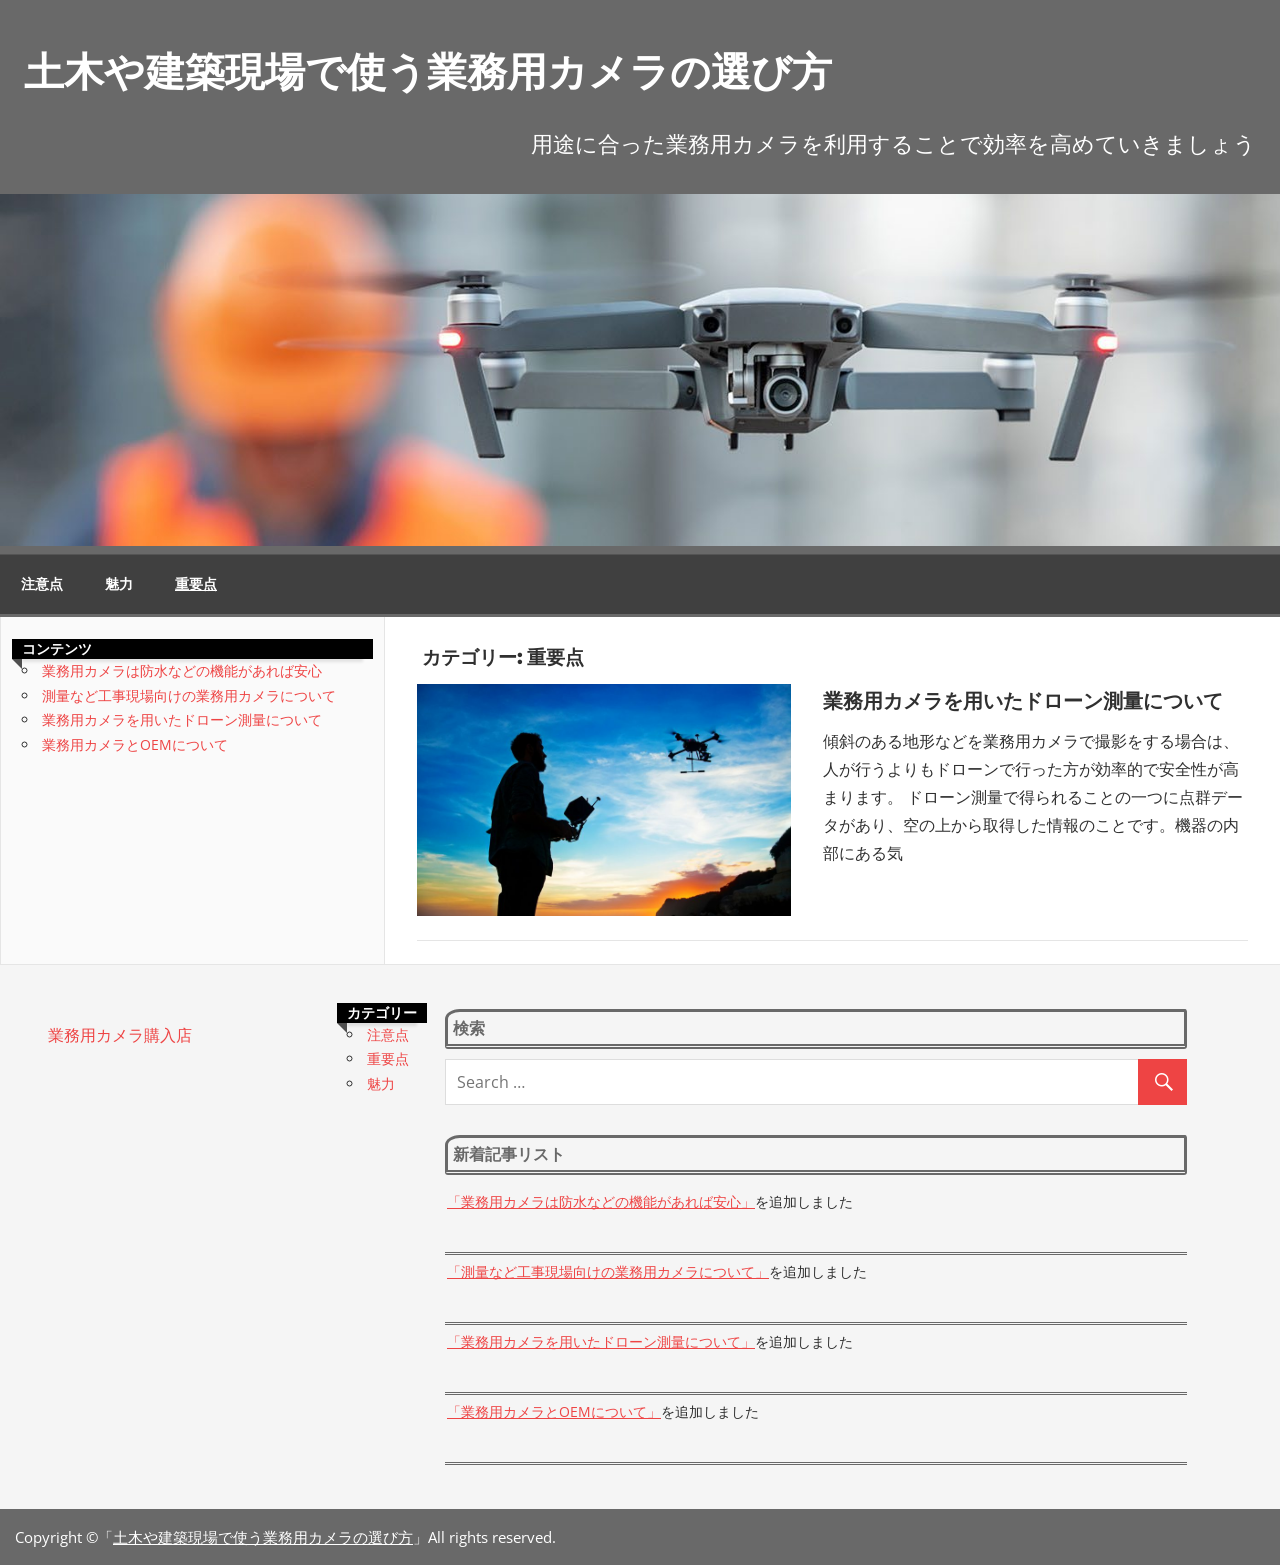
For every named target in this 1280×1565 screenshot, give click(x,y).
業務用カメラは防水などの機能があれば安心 (182, 670)
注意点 (42, 584)
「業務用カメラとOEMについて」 (554, 1411)
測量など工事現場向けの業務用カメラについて (189, 695)
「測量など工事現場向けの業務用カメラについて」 (608, 1271)
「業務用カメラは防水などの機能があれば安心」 (601, 1201)
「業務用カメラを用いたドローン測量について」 (601, 1341)
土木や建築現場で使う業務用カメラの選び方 (428, 71)
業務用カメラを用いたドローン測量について (1023, 701)
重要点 (196, 584)
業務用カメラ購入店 (120, 1035)
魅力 (119, 584)
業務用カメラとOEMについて (135, 744)
